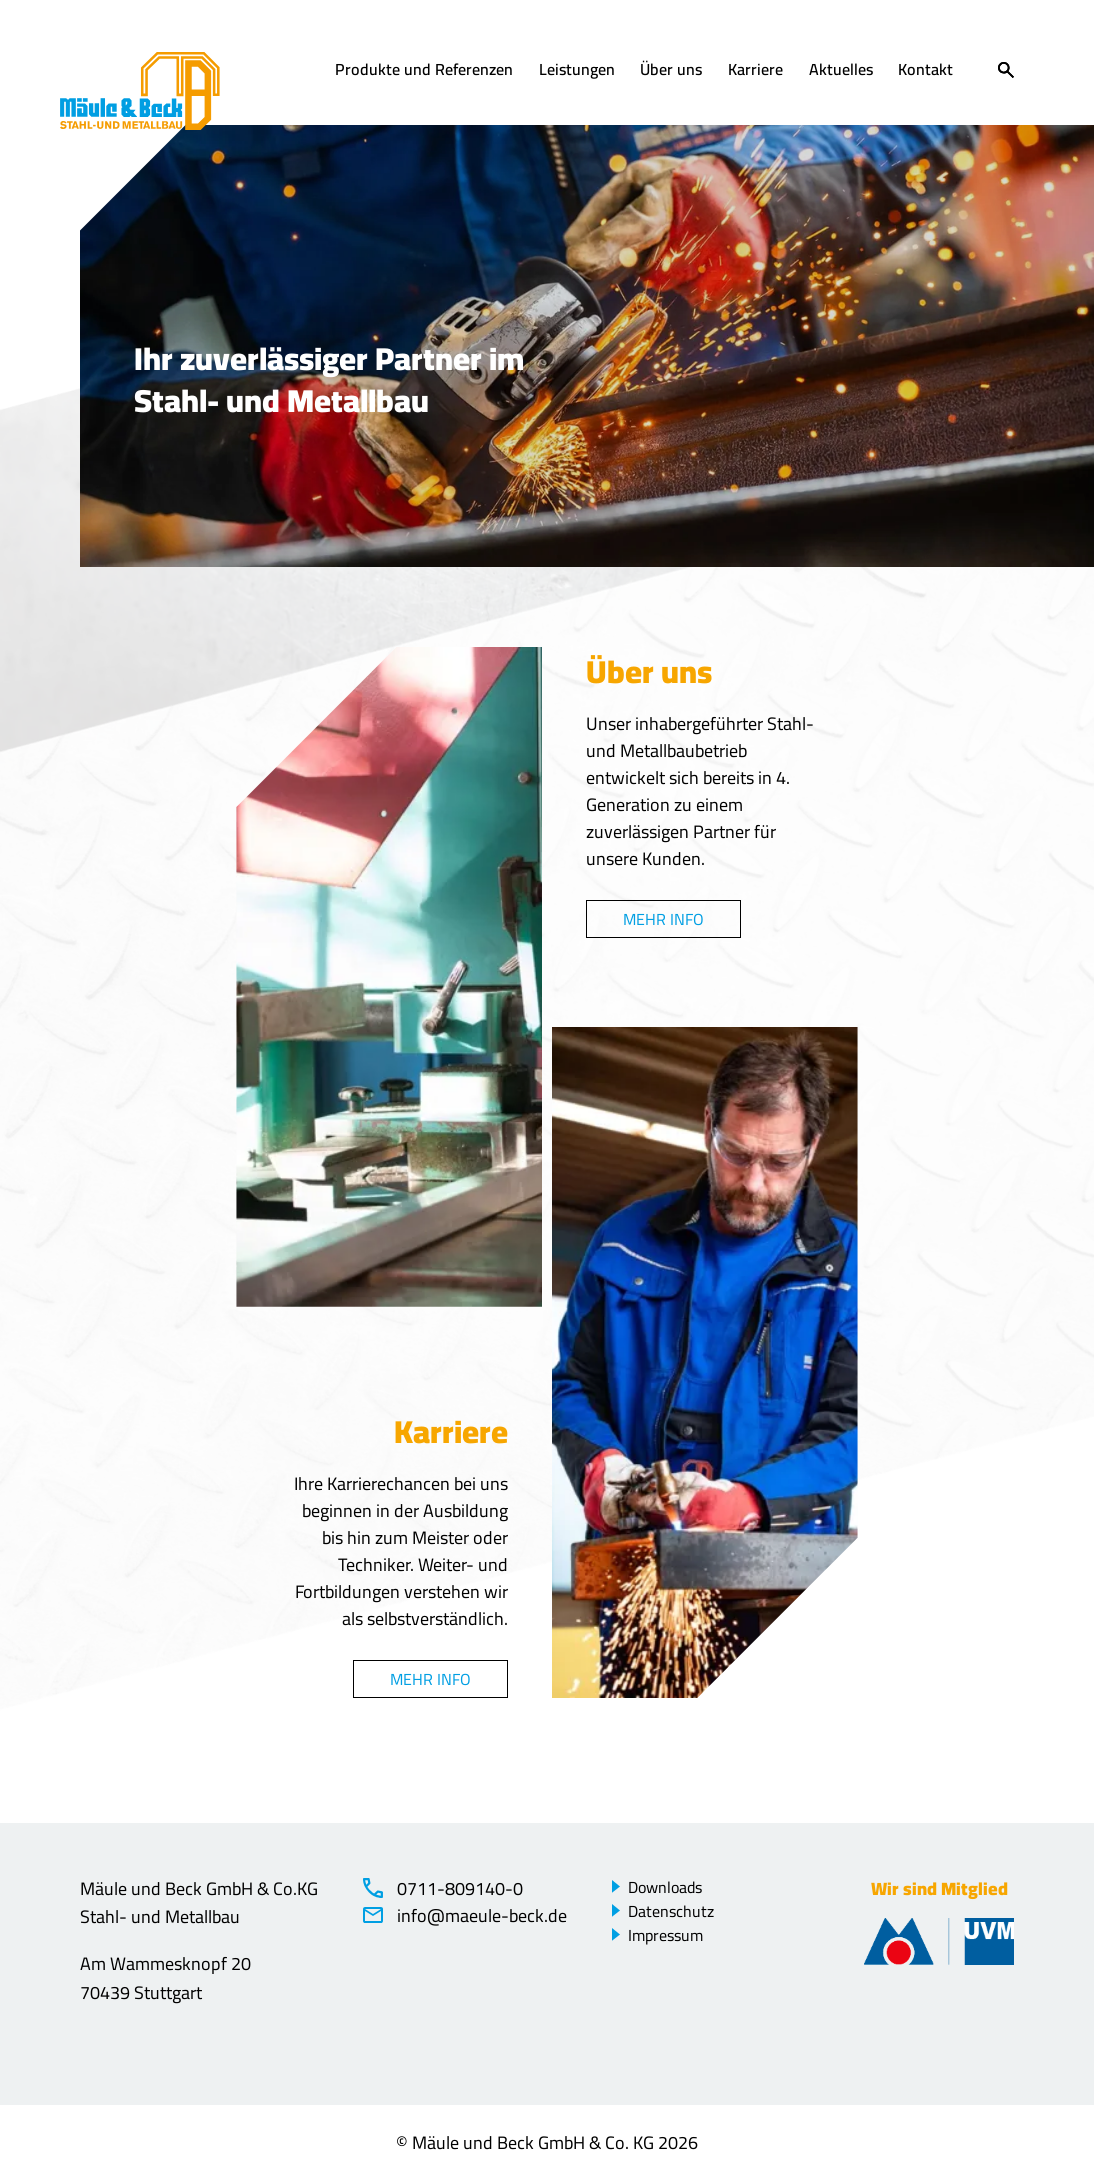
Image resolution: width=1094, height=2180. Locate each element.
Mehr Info (663, 919)
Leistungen (577, 70)
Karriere (755, 70)
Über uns (671, 70)
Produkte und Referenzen (424, 70)
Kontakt (925, 70)
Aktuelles (841, 70)
